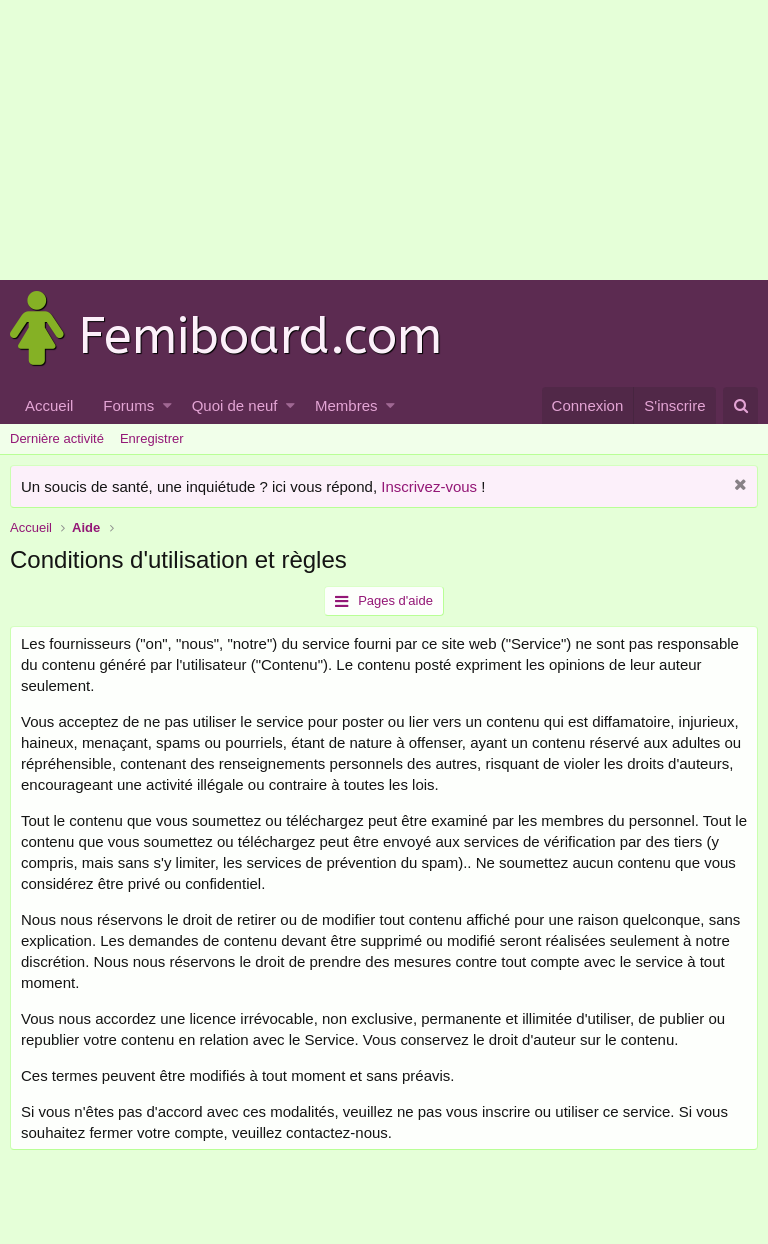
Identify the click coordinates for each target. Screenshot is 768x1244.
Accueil (49, 405)
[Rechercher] (740, 405)
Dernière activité (57, 438)
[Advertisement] (376, 140)
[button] (167, 405)
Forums (128, 405)
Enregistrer (152, 438)
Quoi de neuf (235, 405)
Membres (346, 405)
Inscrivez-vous (429, 486)
